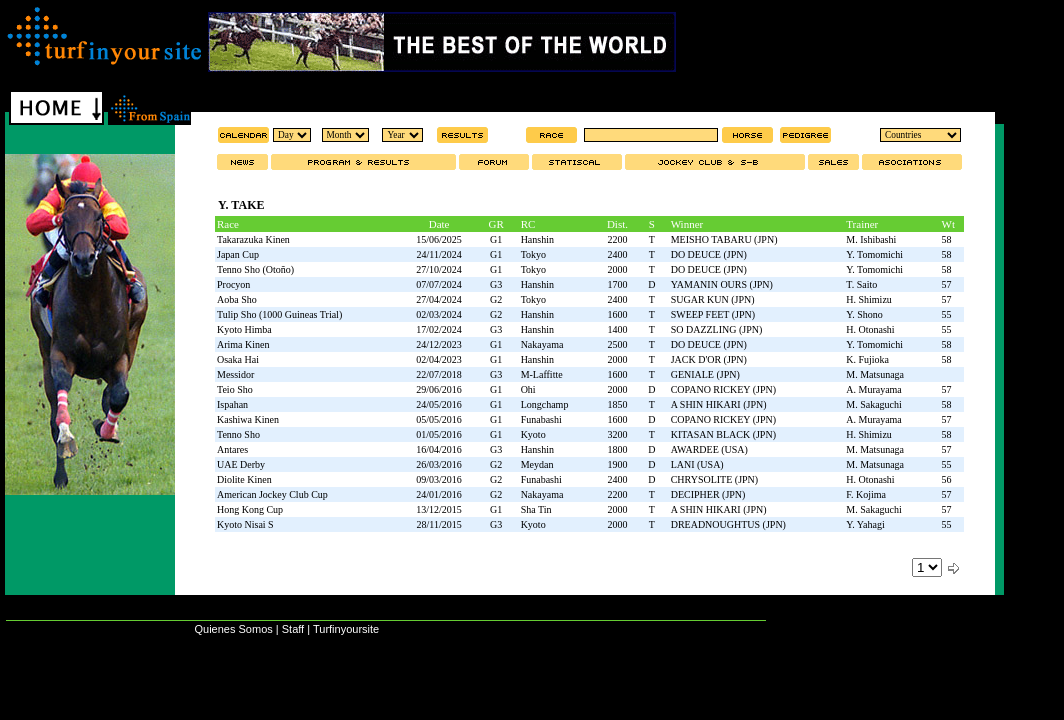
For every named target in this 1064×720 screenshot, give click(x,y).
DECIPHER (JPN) (708, 494)
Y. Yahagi (865, 524)
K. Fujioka (867, 359)
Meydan (537, 464)
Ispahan (232, 404)
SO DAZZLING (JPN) (717, 329)
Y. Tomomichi (874, 254)
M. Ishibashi (871, 239)
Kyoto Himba (244, 329)
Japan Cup (238, 254)
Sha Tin (536, 509)
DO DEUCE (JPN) (709, 254)
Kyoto (533, 434)
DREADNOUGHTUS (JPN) (728, 524)
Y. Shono (864, 314)
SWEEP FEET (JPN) (713, 314)
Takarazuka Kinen (253, 239)
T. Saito (861, 284)
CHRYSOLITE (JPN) (715, 479)
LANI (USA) (697, 464)
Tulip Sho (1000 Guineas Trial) (279, 314)
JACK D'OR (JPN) (709, 359)
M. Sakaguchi (874, 404)
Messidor (235, 374)
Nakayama (542, 344)
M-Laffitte (542, 374)
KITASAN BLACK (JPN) (723, 434)
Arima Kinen (243, 344)
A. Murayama (874, 389)
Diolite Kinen (244, 479)
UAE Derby (241, 464)
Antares (232, 449)
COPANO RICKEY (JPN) (723, 389)
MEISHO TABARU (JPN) (724, 239)
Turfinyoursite (346, 629)
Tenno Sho (238, 434)
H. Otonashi (870, 329)
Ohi (528, 389)
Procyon (233, 284)
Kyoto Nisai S (245, 524)
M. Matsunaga (875, 374)
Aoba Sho (237, 299)
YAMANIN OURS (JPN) (722, 284)
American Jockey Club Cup (272, 494)
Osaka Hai (238, 359)
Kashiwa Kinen (248, 419)
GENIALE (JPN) (705, 374)
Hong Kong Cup (250, 509)
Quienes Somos (233, 629)
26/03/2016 (439, 464)
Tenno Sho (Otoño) (255, 269)
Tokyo (533, 254)
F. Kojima (866, 494)
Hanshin (537, 239)
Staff (293, 629)
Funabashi (541, 419)
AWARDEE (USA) (709, 449)
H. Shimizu (869, 299)
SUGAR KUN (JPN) (713, 299)
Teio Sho (235, 389)
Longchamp (545, 404)
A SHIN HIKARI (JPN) (719, 404)
